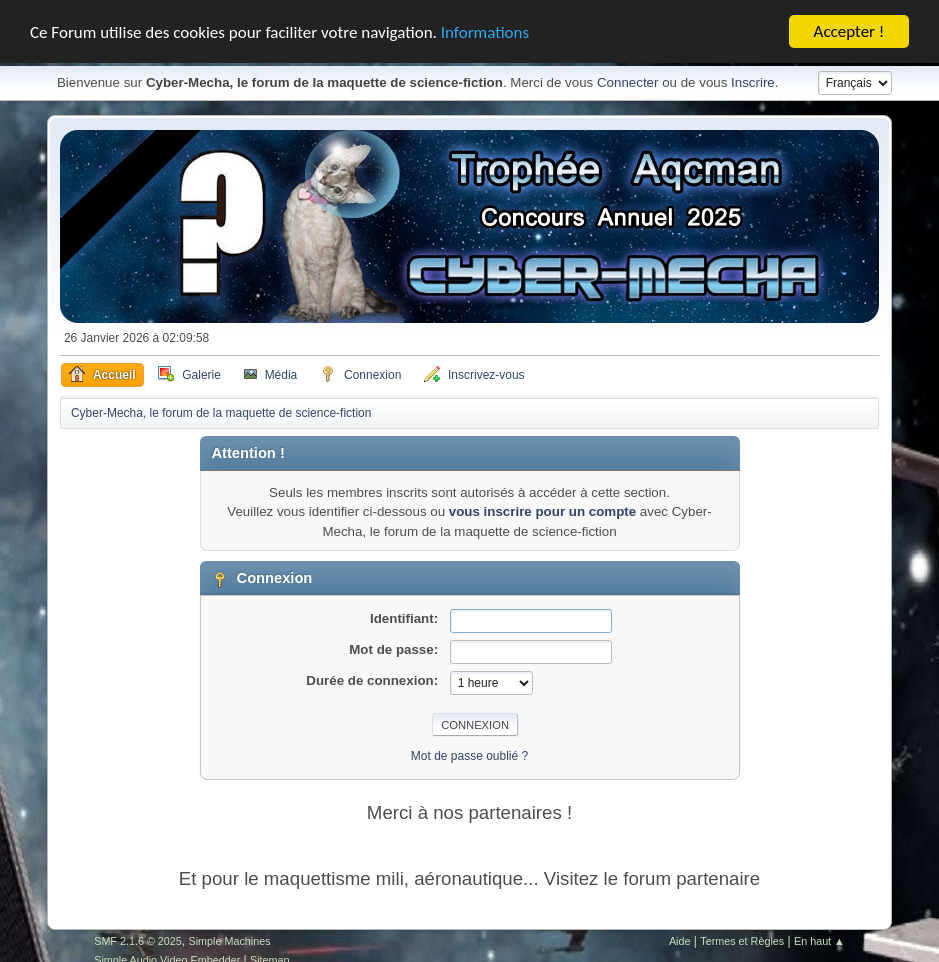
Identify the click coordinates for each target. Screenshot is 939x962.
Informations (485, 31)
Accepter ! (849, 31)
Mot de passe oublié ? (469, 756)
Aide (680, 940)
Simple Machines (230, 940)
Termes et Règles (742, 940)
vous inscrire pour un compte (542, 511)
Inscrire (753, 82)
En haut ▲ (819, 940)
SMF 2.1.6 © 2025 (138, 940)
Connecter (628, 82)
